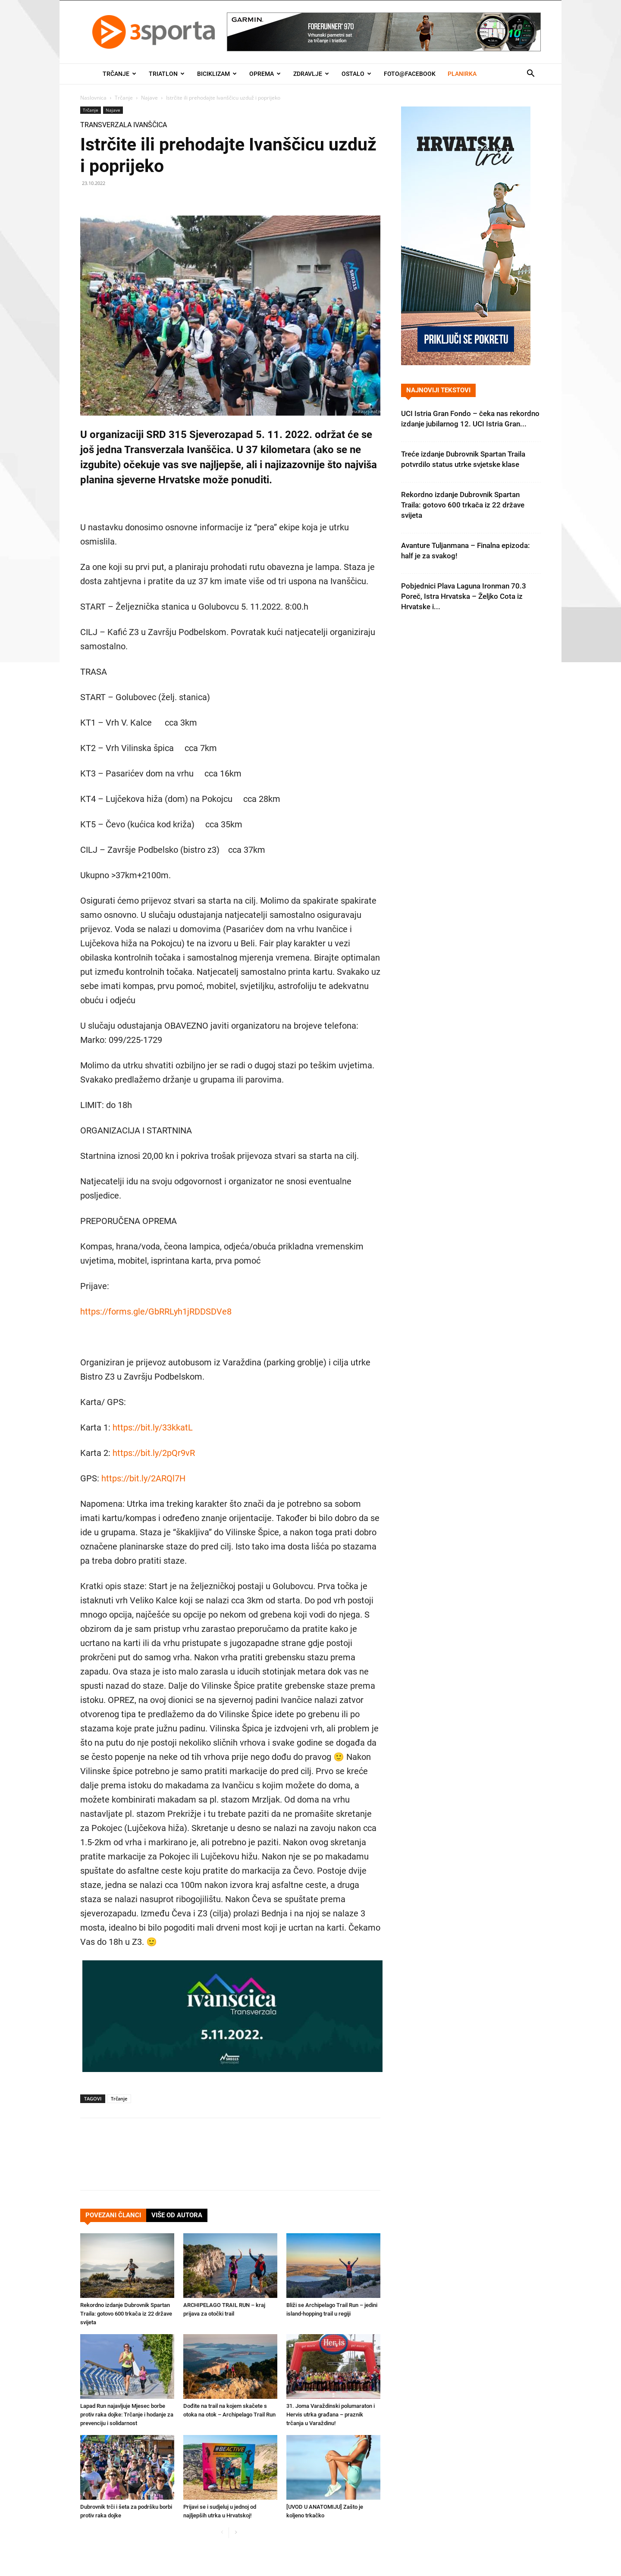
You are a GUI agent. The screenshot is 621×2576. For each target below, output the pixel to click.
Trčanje (119, 73)
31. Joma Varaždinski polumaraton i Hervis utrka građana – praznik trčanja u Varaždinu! (330, 2414)
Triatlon (167, 73)
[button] (530, 74)
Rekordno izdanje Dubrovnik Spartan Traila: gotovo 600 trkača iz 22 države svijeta (126, 2314)
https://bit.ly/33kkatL (153, 1427)
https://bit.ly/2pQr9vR (154, 1453)
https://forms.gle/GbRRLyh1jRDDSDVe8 (156, 1311)
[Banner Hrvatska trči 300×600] (465, 363)
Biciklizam (217, 73)
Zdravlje (311, 73)
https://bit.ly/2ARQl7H (143, 1478)
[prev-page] (221, 2532)
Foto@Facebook (410, 73)
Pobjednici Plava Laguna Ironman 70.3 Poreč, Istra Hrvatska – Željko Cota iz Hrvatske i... (463, 596)
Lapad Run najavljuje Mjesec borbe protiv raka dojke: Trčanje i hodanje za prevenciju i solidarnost (126, 2414)
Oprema (265, 73)
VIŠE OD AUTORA (176, 2215)
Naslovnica (93, 97)
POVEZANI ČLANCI (113, 2215)
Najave (149, 97)
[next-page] (235, 2532)
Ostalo (356, 73)
